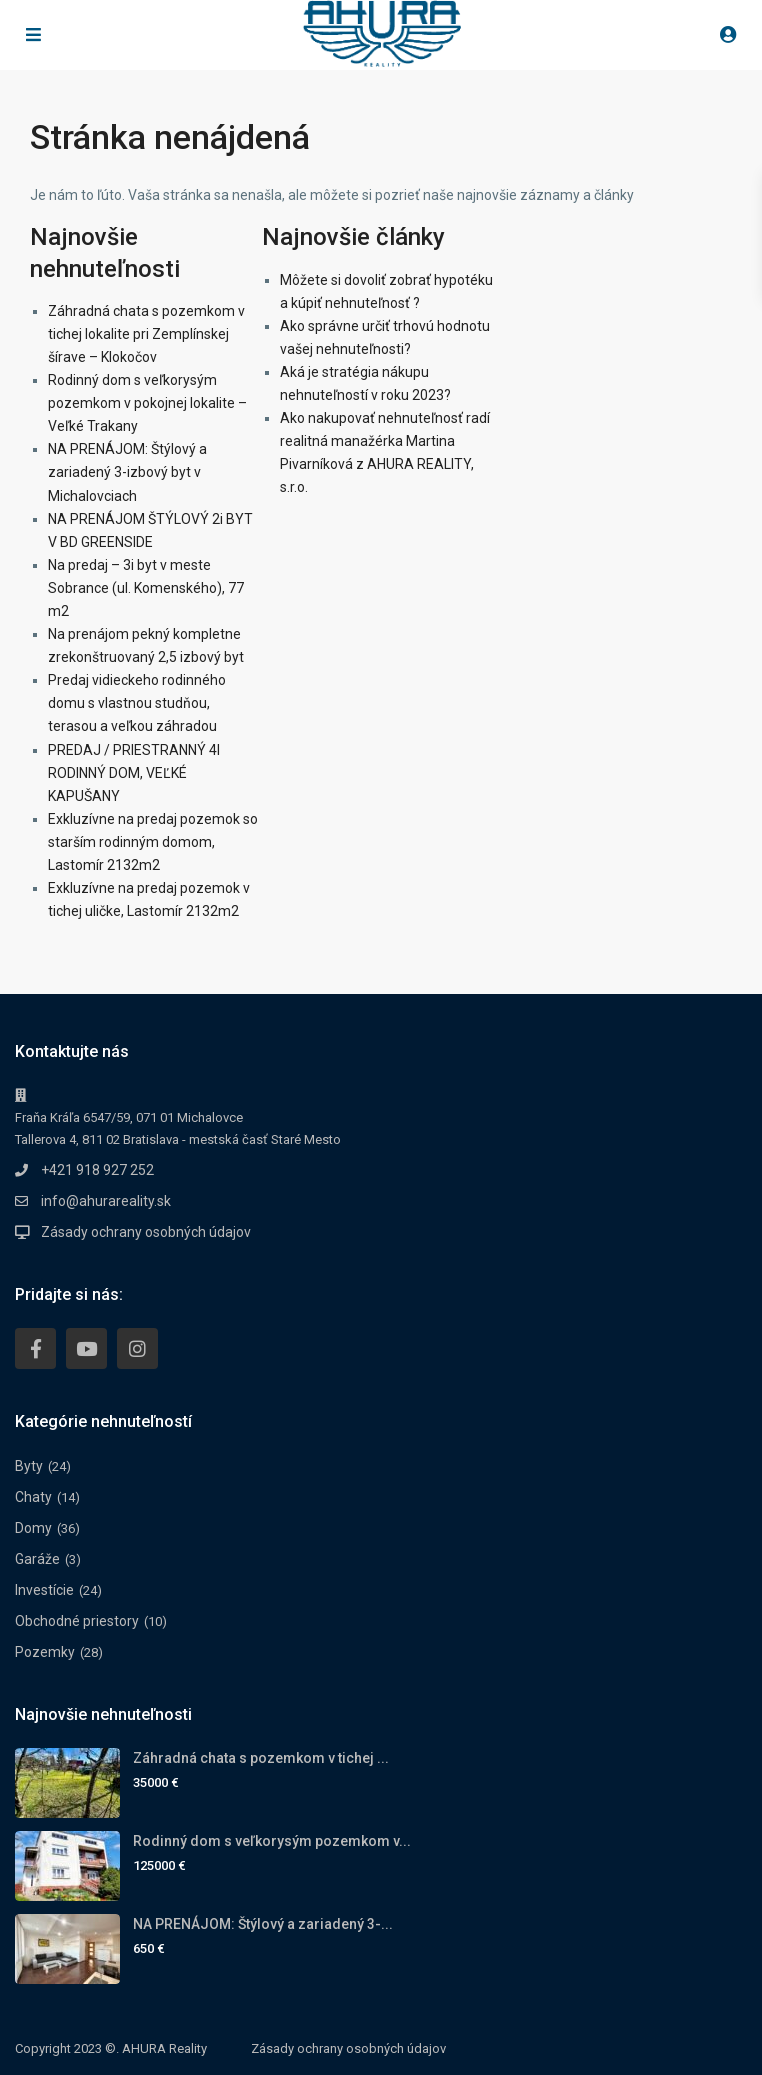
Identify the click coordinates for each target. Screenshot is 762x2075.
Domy (33, 1528)
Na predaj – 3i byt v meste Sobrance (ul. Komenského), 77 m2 (146, 588)
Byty (29, 1466)
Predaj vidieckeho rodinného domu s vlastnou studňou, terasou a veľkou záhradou (137, 703)
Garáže (37, 1559)
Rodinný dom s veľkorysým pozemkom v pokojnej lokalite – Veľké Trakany (147, 403)
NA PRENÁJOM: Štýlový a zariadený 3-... (263, 1924)
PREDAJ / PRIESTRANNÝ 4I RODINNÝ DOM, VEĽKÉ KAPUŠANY (134, 773)
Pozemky (45, 1652)
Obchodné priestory (77, 1621)
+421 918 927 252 (97, 1170)
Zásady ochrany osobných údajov (146, 1232)
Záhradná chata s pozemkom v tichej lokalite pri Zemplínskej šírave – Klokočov (146, 334)
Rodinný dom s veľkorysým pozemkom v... (272, 1841)
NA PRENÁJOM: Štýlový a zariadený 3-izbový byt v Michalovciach (127, 472)
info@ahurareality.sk (106, 1201)
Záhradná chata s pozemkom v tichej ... (261, 1758)
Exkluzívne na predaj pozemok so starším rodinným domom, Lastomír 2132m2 (153, 842)
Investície (44, 1590)
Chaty (33, 1497)
